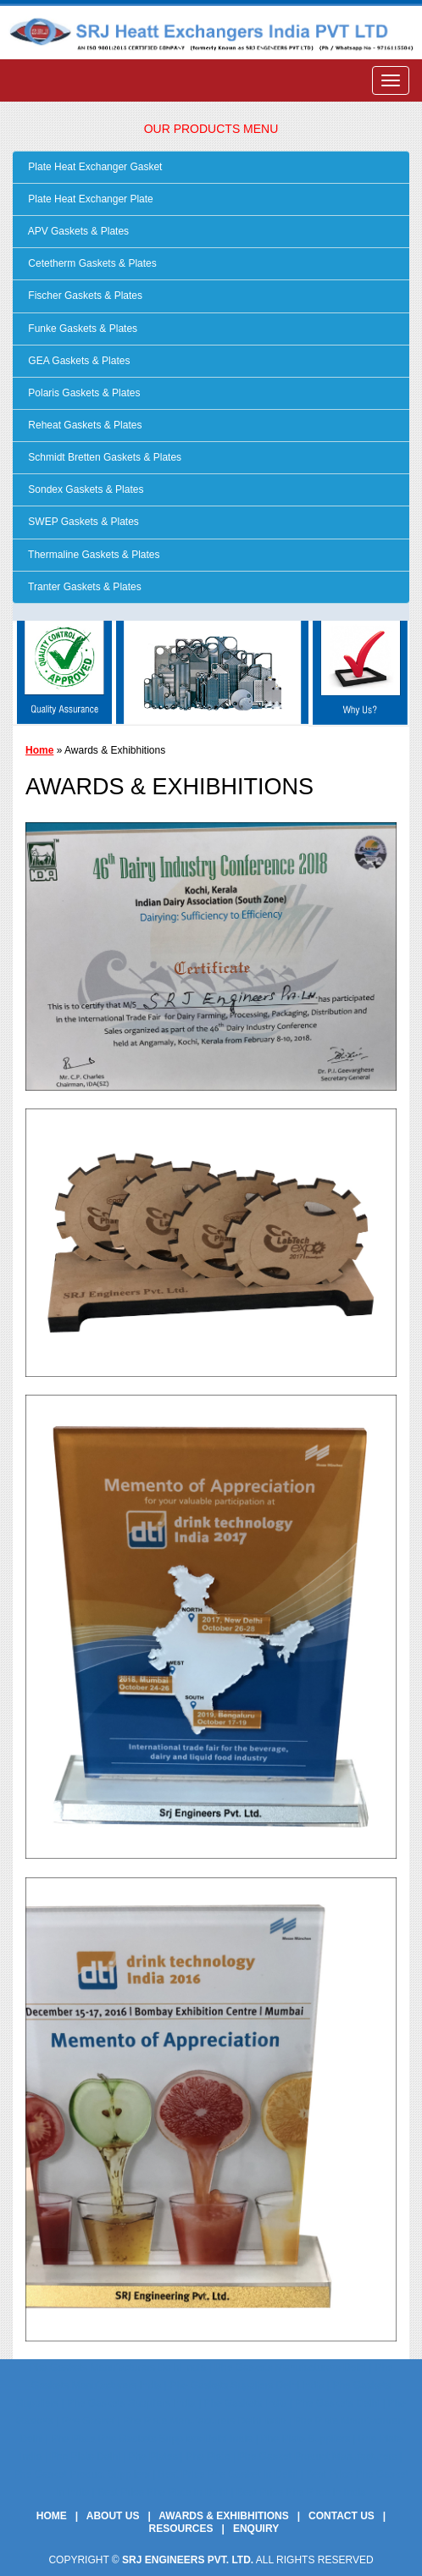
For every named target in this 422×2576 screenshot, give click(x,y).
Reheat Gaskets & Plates (83, 425)
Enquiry (256, 2529)
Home (39, 750)
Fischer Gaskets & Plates (83, 295)
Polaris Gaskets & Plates (82, 393)
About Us (113, 2516)
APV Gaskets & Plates (77, 231)
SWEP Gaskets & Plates (82, 522)
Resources (181, 2529)
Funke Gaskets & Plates (81, 328)
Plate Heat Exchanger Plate (89, 199)
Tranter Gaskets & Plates (83, 587)
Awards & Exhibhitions (223, 2516)
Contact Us (341, 2516)
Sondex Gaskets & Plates (84, 489)
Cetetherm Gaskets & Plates (91, 263)
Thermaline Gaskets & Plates (92, 555)
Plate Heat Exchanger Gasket (93, 167)
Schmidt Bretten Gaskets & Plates (103, 457)
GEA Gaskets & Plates (77, 361)
